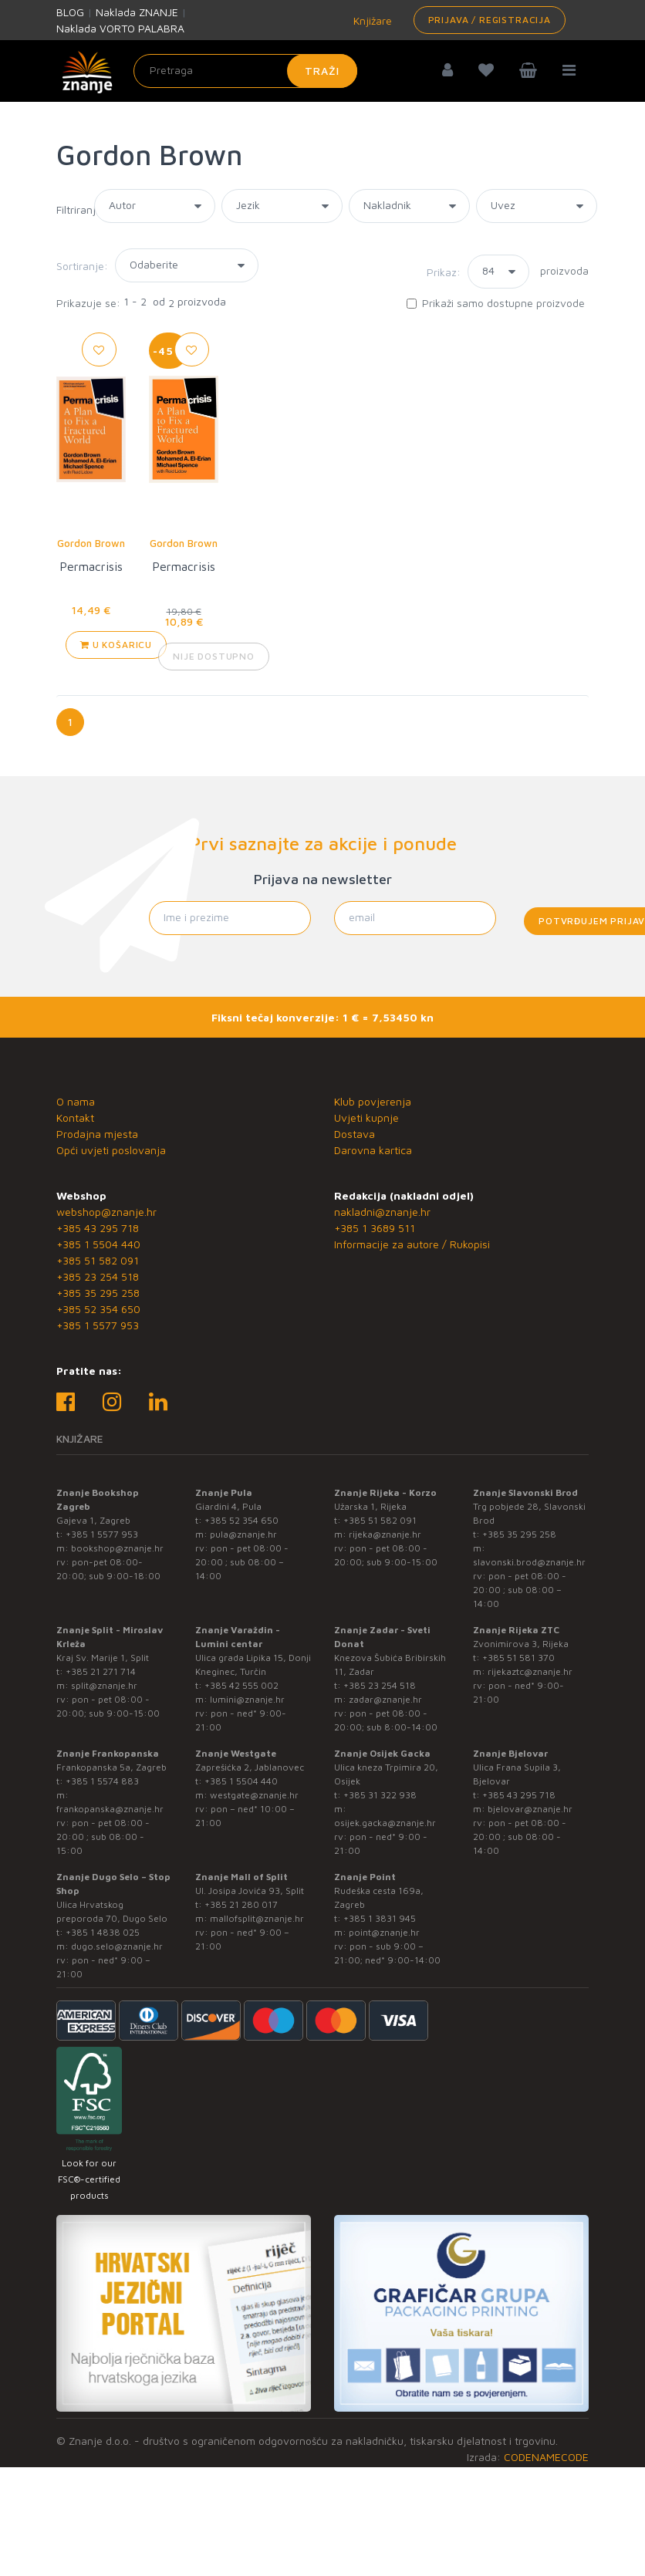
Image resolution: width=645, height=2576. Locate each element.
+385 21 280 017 (241, 1904)
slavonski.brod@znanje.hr (529, 1562)
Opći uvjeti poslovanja (111, 1149)
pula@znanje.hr (243, 1534)
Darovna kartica (373, 1149)
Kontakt (75, 1117)
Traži (322, 70)
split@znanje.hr (104, 1685)
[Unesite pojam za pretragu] (245, 71)
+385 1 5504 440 (98, 1244)
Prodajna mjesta (97, 1133)
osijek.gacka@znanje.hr (385, 1822)
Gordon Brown (91, 543)
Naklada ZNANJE (137, 12)
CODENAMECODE (546, 2456)
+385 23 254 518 (97, 1276)
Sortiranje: (82, 265)
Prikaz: (444, 272)
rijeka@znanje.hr (385, 1534)
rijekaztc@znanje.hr (530, 1671)
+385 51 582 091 (97, 1260)
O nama (75, 1101)
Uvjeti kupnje (366, 1117)
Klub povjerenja (372, 1101)
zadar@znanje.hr (385, 1699)
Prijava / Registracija (489, 19)
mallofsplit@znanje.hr (257, 1918)
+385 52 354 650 (98, 1308)
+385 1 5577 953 (97, 1325)
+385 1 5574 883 (102, 1781)
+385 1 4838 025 (103, 1932)
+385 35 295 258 (98, 1292)
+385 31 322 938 (380, 1795)
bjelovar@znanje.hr (530, 1809)
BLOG (70, 12)
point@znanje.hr (384, 1932)
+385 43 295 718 (97, 1227)
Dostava (354, 1133)
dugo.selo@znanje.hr (117, 1946)
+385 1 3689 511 (374, 1227)
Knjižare (371, 20)
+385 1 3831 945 (379, 1918)
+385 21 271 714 (101, 1671)
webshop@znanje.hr (106, 1211)
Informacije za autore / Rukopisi (412, 1244)
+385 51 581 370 (518, 1657)
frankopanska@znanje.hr (110, 1809)
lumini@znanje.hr (247, 1699)
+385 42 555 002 (241, 1685)
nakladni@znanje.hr (382, 1211)
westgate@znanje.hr (254, 1795)
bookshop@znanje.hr (117, 1548)
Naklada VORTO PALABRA (120, 28)
